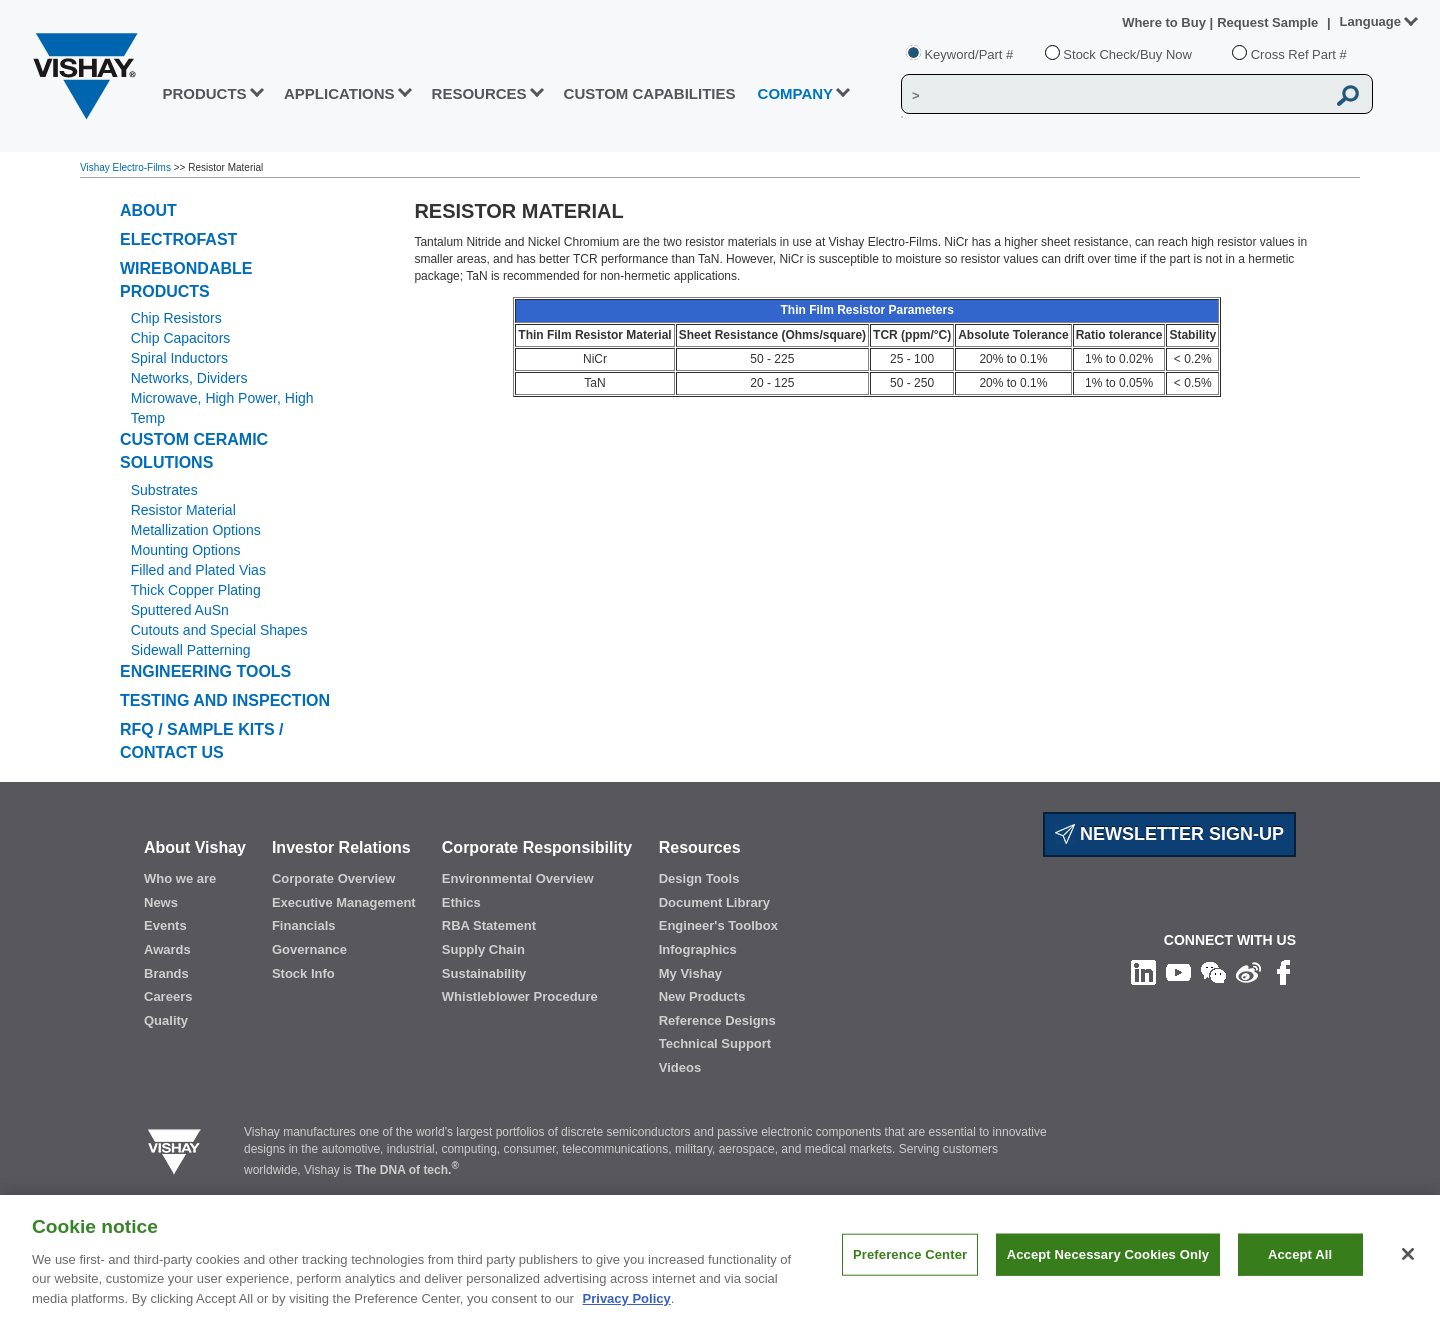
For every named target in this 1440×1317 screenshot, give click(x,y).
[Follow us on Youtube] (1178, 972)
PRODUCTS (204, 93)
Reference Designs (717, 1020)
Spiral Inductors (179, 358)
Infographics (698, 949)
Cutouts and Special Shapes (219, 630)
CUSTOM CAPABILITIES (650, 93)
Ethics (461, 902)
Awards (167, 949)
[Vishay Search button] (1348, 95)
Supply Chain (483, 949)
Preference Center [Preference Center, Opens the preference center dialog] (910, 1262)
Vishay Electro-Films (127, 167)
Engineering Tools (205, 671)
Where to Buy (1165, 22)
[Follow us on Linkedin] (1143, 972)
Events (165, 925)
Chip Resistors (176, 318)
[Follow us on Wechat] (1213, 972)
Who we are (180, 878)
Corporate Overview (334, 878)
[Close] (1408, 1263)
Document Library (714, 902)
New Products (702, 996)
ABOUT (148, 210)
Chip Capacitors (181, 338)
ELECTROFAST (178, 239)
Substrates (164, 490)
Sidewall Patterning (191, 650)
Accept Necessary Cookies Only (1108, 1262)
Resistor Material (183, 510)
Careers (168, 996)
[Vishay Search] (1113, 95)
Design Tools (699, 878)
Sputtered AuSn (180, 610)
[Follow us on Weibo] (1248, 972)
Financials (304, 925)
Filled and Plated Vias (198, 570)
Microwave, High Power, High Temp (222, 408)
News (161, 902)
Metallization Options (196, 530)
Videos (680, 1067)
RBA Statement (489, 925)
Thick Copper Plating (196, 590)
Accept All (1300, 1262)
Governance (309, 949)
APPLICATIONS (339, 93)
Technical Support (715, 1043)
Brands (166, 973)
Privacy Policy (627, 1306)
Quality (166, 1020)
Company (796, 93)
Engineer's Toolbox (718, 925)
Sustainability (484, 973)
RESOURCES (479, 93)
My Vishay (690, 973)
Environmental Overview (518, 878)
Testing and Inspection (225, 700)
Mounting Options (186, 550)
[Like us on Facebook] (1283, 972)
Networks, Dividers (189, 378)
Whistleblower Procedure (520, 996)
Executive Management (344, 902)
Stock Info (303, 973)
